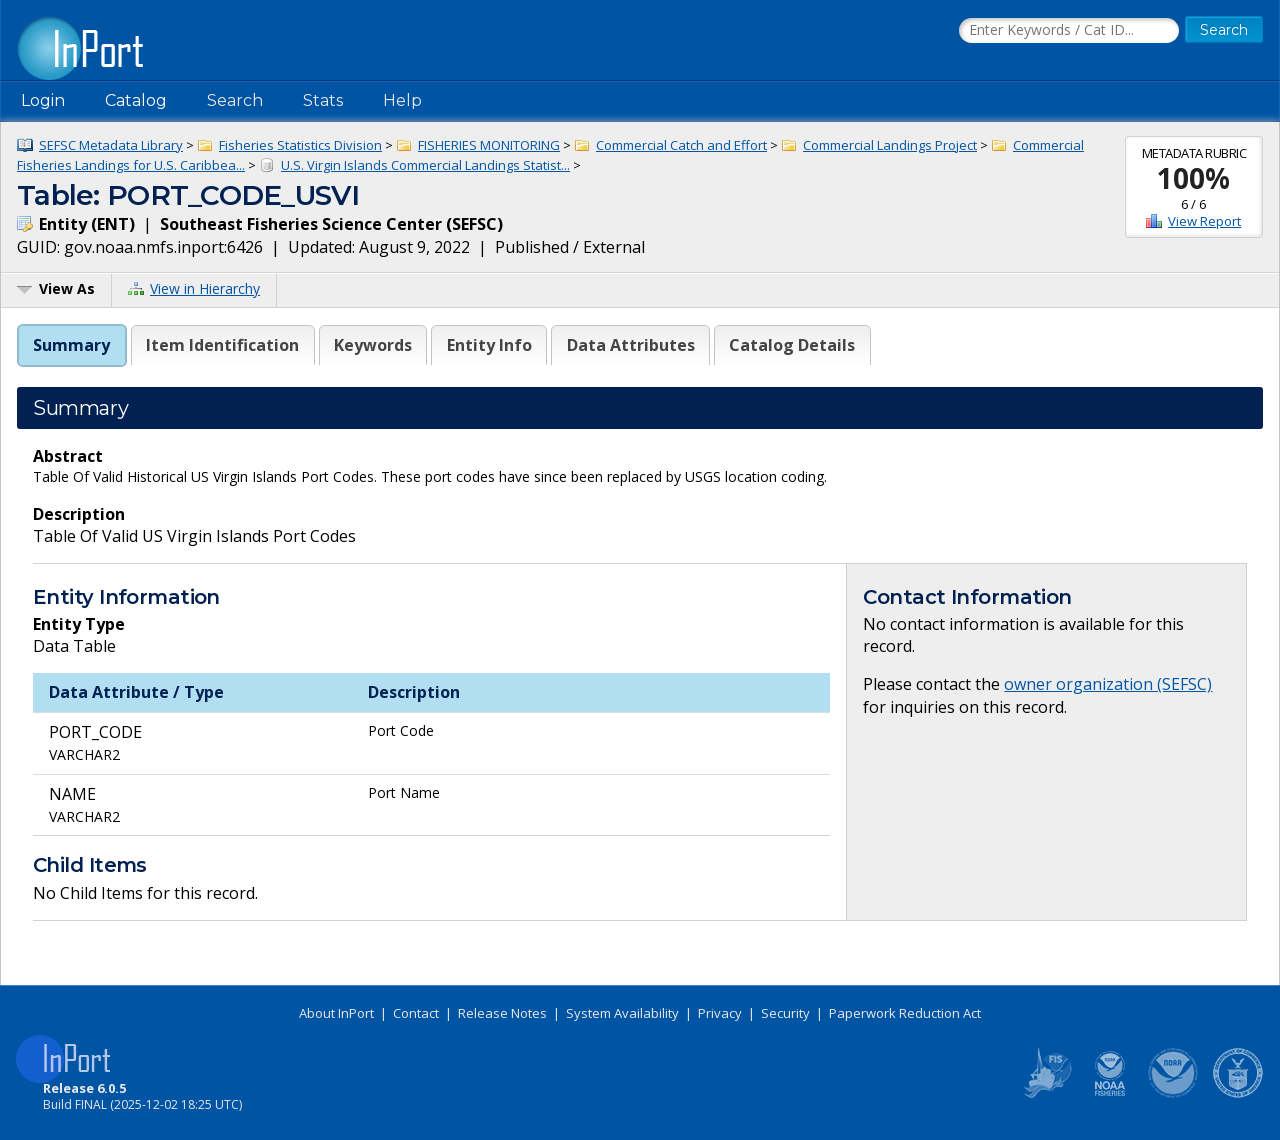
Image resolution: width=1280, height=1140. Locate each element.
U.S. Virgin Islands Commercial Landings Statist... (425, 165)
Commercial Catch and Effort (681, 145)
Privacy (720, 1013)
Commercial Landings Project (890, 145)
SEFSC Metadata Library (111, 145)
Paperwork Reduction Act (905, 1013)
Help (402, 100)
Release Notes (502, 1013)
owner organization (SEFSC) (1108, 684)
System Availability (622, 1013)
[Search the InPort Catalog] (1069, 31)
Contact (416, 1013)
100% (1193, 178)
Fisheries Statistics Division (300, 145)
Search (235, 100)
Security (785, 1013)
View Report (1204, 221)
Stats (323, 100)
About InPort (336, 1013)
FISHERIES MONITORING (489, 145)
